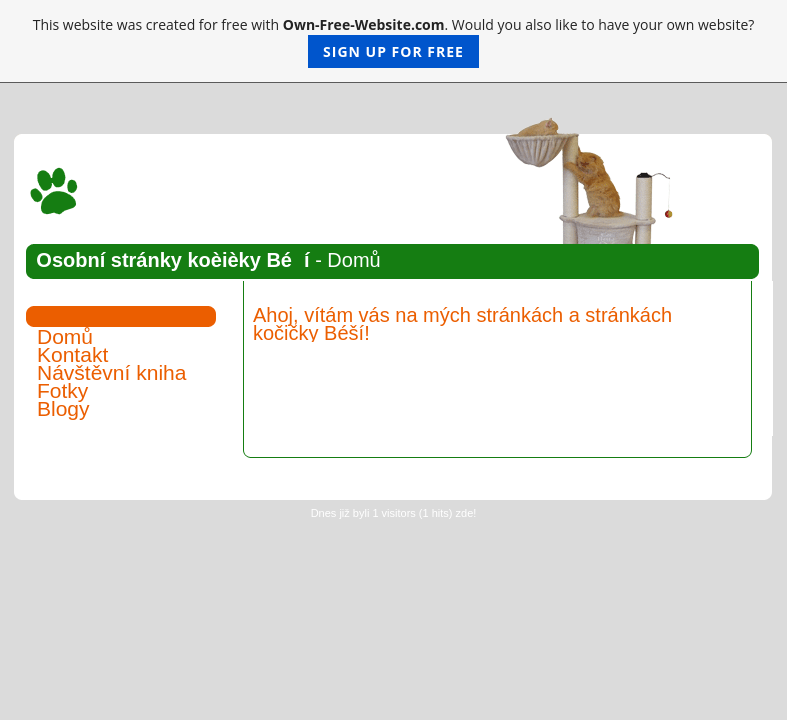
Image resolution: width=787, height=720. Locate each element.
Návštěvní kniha (111, 372)
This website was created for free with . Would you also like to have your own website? (394, 41)
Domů (65, 336)
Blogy (63, 408)
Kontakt (72, 354)
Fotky (62, 390)
